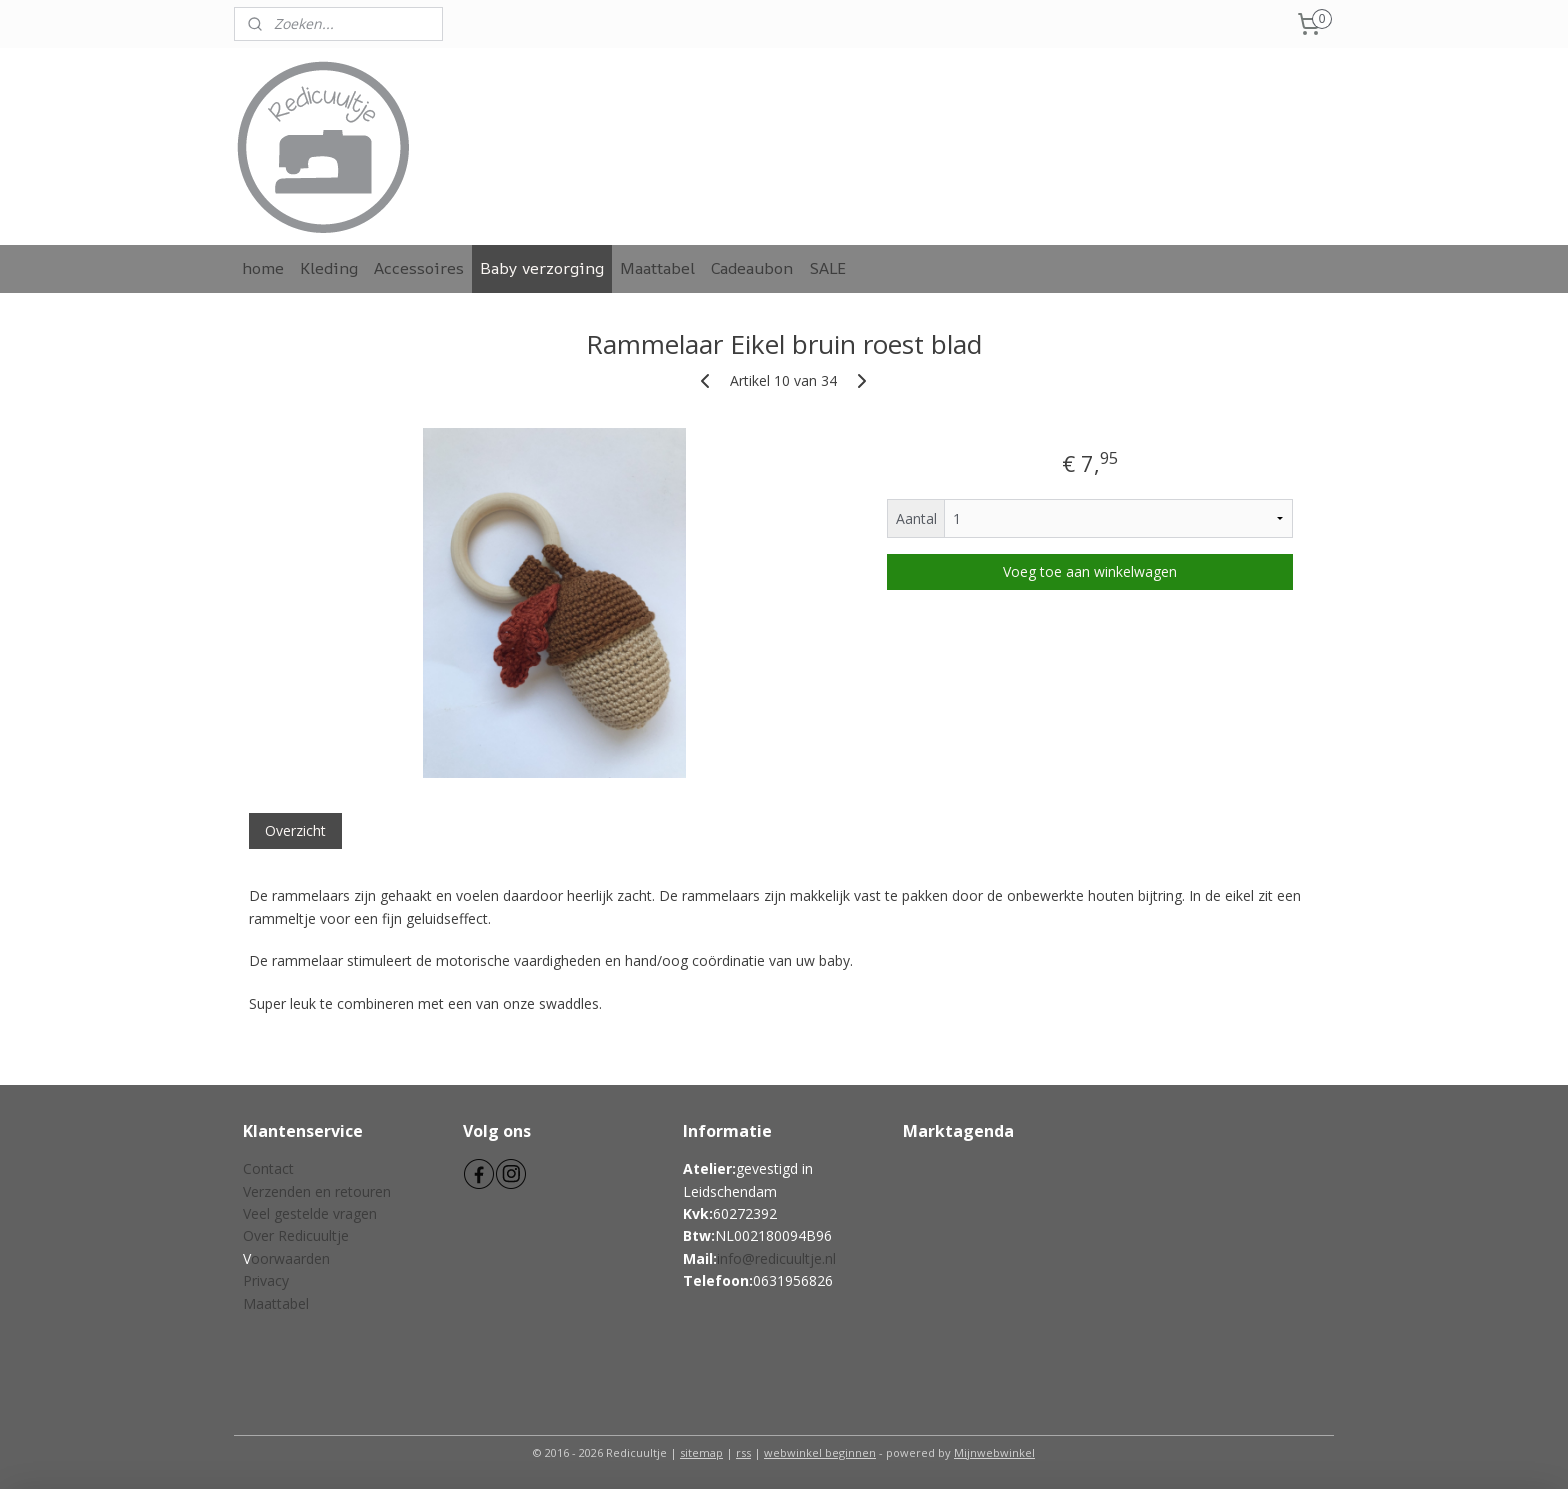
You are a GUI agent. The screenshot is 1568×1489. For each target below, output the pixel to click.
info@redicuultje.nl (776, 1258)
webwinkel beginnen (820, 1452)
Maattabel (657, 268)
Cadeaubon (752, 268)
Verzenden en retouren (317, 1191)
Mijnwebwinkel (994, 1452)
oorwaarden (290, 1258)
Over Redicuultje (296, 1235)
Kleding (329, 268)
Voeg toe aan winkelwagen (1090, 571)
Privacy (266, 1280)
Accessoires (419, 268)
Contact (268, 1168)
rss (743, 1452)
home (263, 268)
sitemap (701, 1452)
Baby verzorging (542, 268)
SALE (827, 268)
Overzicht (295, 830)
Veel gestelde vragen (310, 1213)
